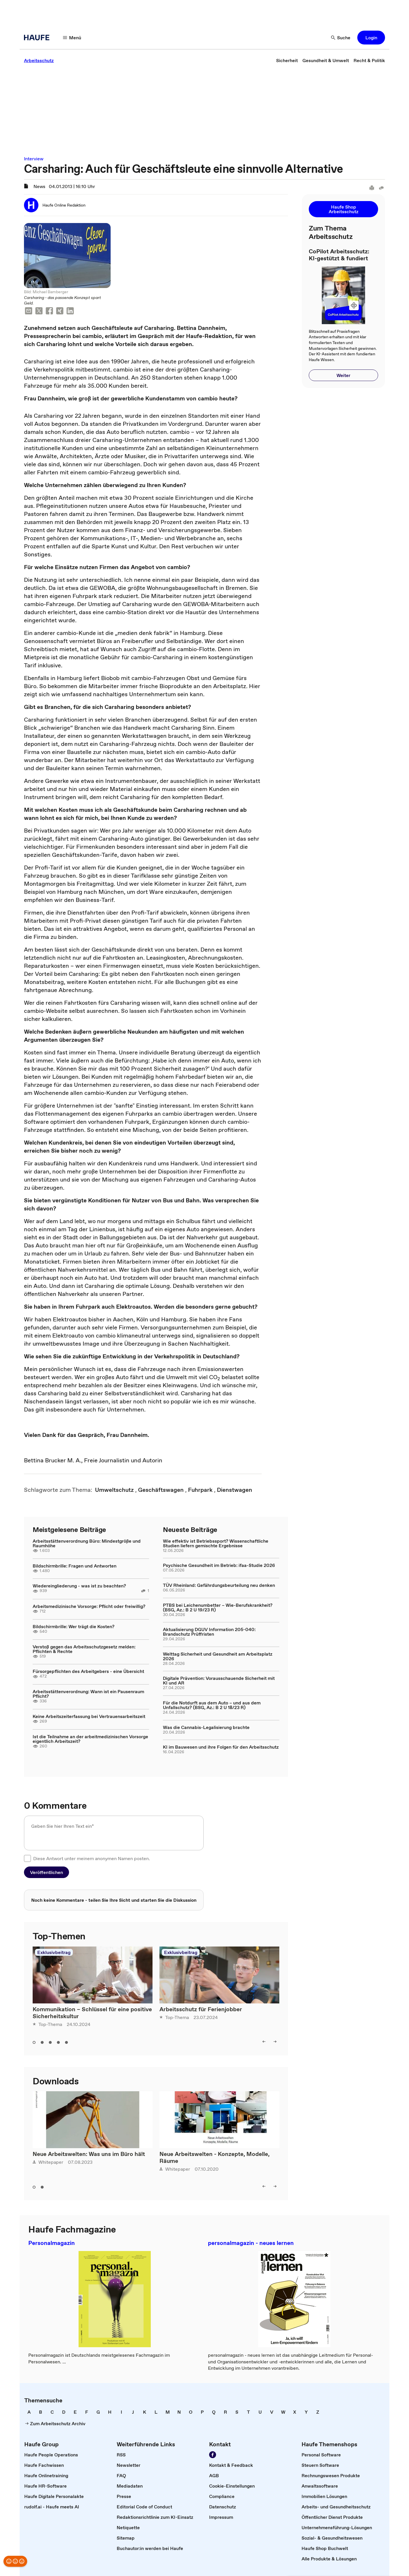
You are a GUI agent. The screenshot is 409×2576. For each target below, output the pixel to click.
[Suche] (341, 37)
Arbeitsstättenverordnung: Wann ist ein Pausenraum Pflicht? (88, 1693)
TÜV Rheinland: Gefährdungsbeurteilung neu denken (219, 1585)
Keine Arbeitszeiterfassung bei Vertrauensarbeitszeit (89, 1716)
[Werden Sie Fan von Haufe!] (212, 2454)
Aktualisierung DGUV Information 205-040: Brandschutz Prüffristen (209, 1631)
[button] (371, 37)
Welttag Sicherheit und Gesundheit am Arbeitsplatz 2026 (217, 1656)
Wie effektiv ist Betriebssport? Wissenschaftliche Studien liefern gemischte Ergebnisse (215, 1543)
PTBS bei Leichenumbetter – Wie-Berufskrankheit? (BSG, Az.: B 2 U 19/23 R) (217, 1607)
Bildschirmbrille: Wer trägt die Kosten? (73, 1626)
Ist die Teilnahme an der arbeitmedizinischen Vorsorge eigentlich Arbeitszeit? (90, 1738)
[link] (39, 60)
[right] (275, 2041)
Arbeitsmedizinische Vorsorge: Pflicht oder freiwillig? (89, 1606)
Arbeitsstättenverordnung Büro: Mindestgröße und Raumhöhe (87, 1543)
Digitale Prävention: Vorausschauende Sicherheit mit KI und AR (219, 1680)
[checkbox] (27, 1858)
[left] (264, 2041)
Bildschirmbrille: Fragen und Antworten (74, 1565)
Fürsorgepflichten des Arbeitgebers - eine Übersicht (88, 1671)
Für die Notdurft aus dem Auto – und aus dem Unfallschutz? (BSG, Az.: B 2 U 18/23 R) (212, 1705)
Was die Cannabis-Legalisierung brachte (206, 1727)
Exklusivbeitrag (53, 1952)
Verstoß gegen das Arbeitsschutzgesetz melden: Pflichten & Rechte (84, 1649)
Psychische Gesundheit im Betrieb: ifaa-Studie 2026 (219, 1565)
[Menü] (72, 37)
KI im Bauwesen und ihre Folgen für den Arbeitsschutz (221, 1747)
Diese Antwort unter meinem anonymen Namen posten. (91, 1858)
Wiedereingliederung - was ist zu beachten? (79, 1585)
